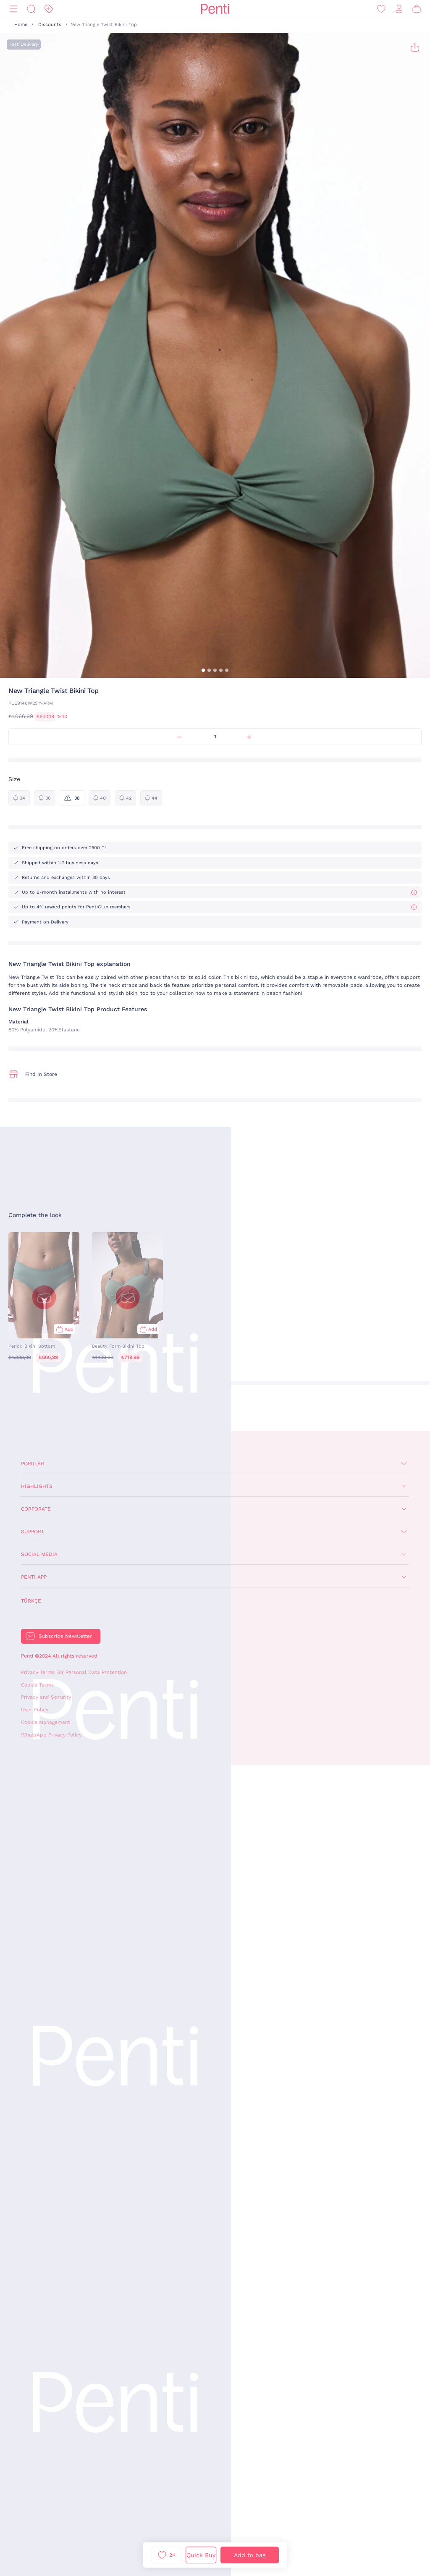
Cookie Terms (37, 1685)
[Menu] (13, 9)
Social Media (39, 1554)
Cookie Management (45, 1722)
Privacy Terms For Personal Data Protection (74, 1672)
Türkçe (31, 1601)
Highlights (36, 1486)
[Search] (31, 9)
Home (20, 24)
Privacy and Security (46, 1697)
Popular (32, 1463)
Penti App (34, 1577)
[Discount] (49, 9)
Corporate (36, 1509)
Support (32, 1532)
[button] (203, 670)
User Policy (34, 1710)
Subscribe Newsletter (65, 1636)
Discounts (49, 24)
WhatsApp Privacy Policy (51, 1735)
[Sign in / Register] (399, 9)
